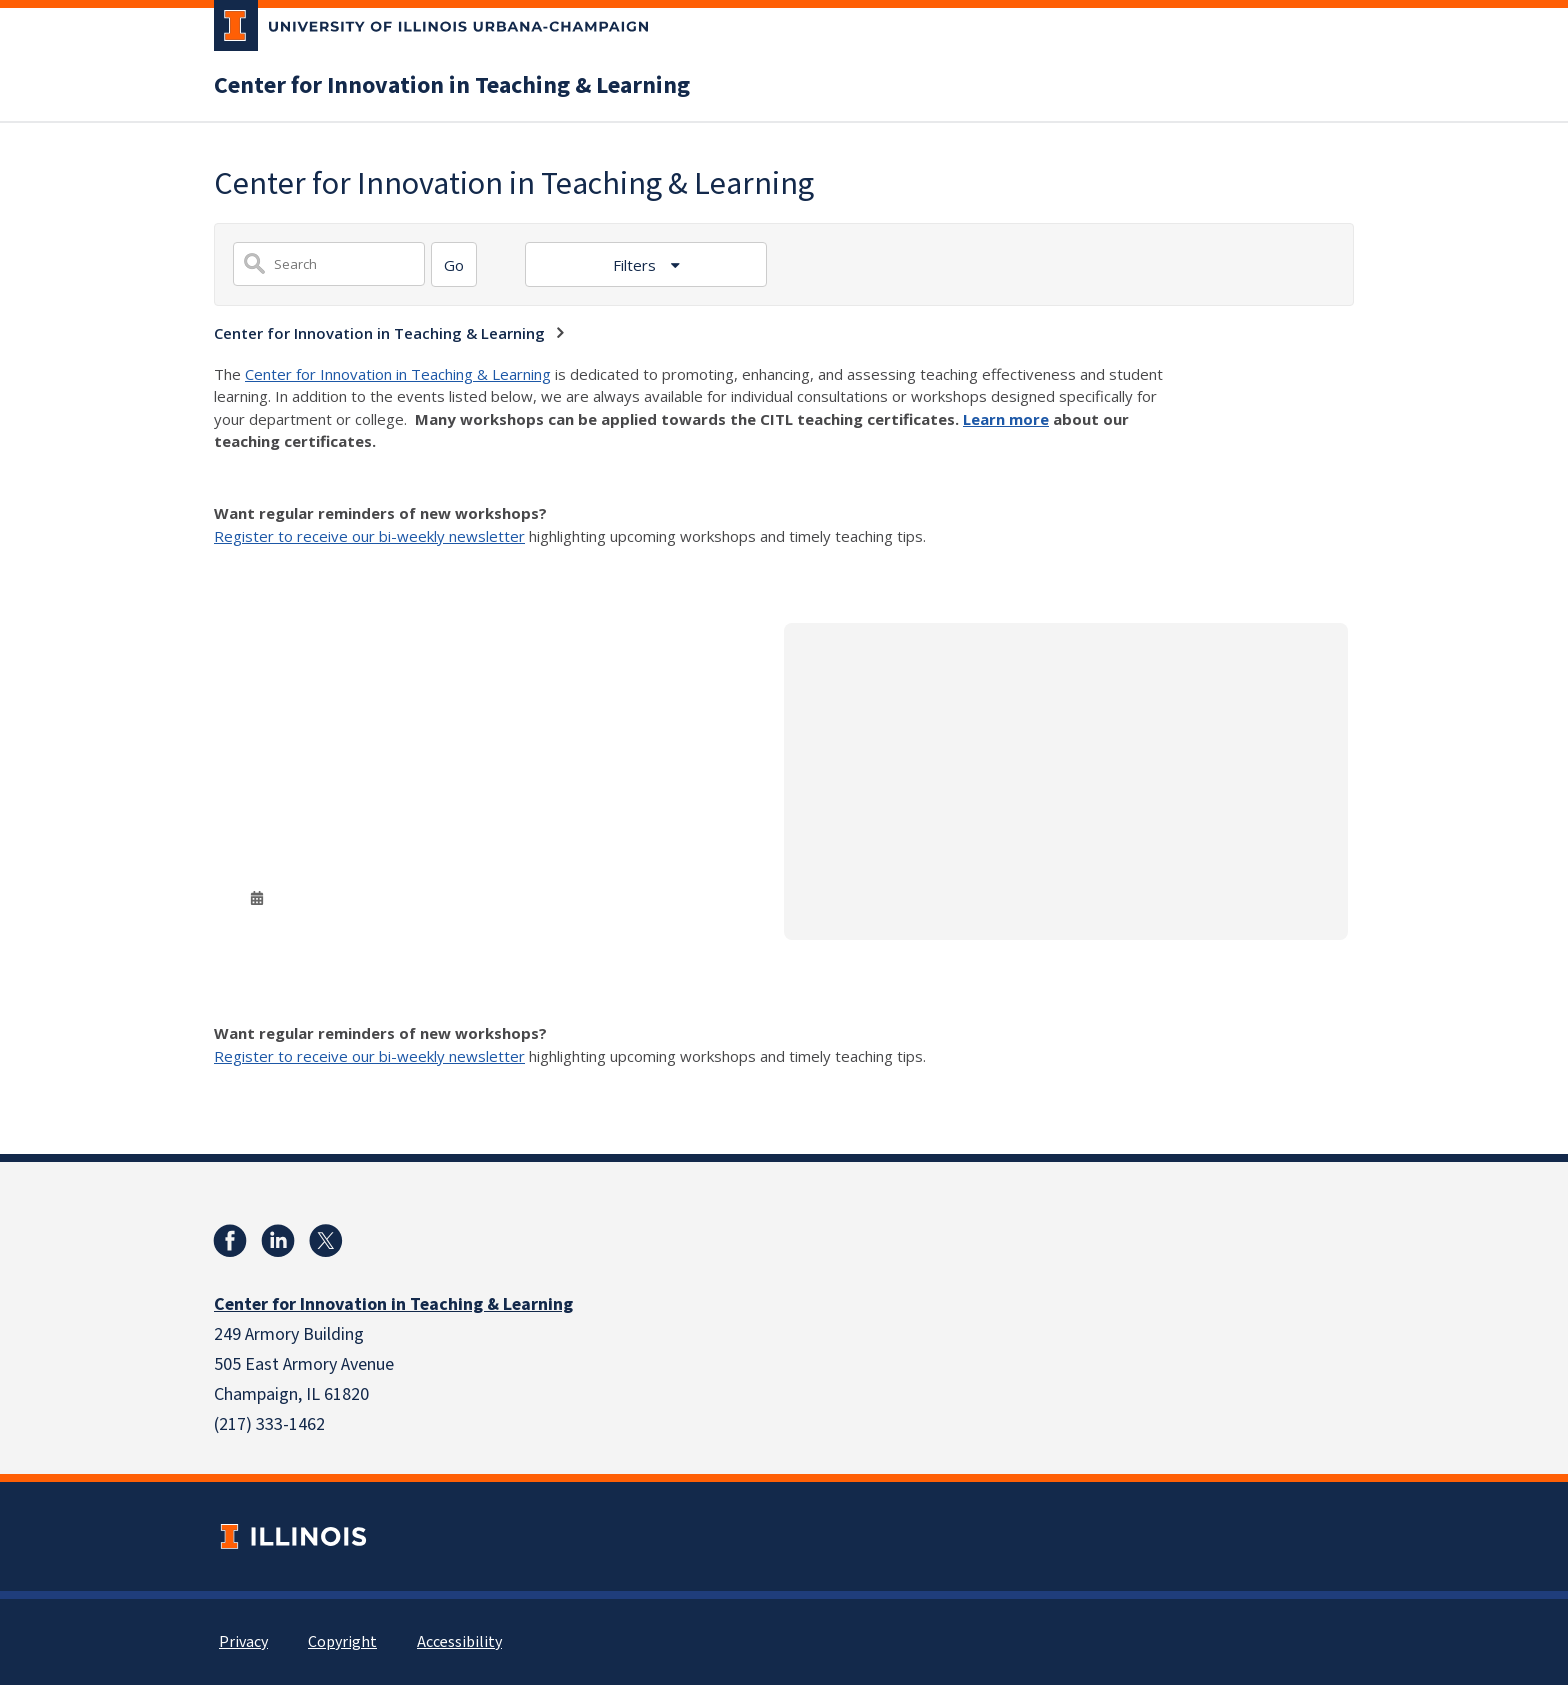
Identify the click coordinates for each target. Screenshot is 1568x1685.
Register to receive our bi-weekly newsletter (369, 536)
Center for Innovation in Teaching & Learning (452, 86)
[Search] (454, 264)
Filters (636, 265)
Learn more (1006, 419)
